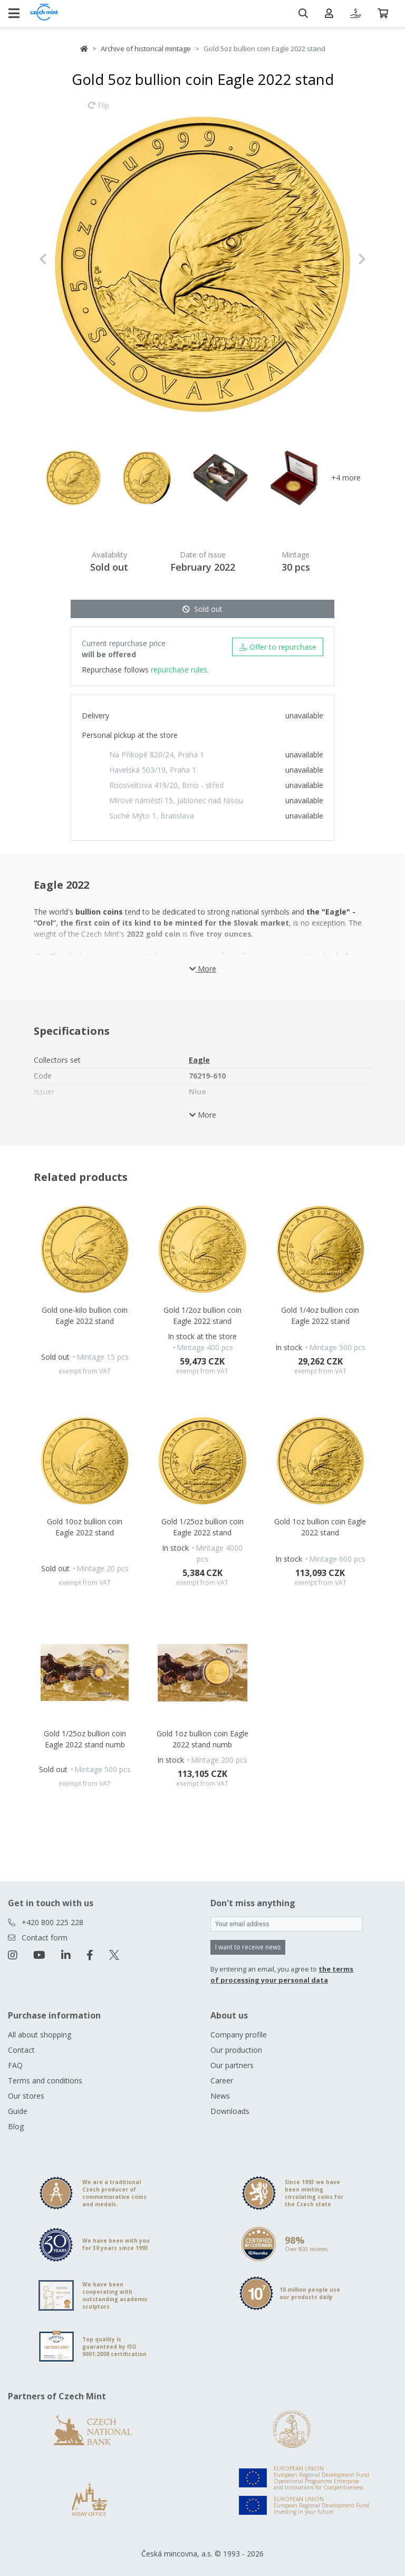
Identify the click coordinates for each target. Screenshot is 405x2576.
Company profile (238, 2035)
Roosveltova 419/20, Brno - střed (166, 785)
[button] (63, 259)
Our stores (26, 2096)
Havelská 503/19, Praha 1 (152, 770)
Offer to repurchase (277, 647)
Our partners (232, 2065)
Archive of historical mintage (146, 48)
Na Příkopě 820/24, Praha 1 (156, 754)
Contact (21, 2050)
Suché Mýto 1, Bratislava (151, 816)
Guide (17, 2111)
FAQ (15, 2065)
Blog (16, 2126)
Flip (98, 110)
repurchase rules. (180, 670)
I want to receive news (248, 1947)
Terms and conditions (45, 2080)
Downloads (229, 2111)
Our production (236, 2050)
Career (221, 2080)
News (220, 2096)
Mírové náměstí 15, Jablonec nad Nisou (176, 800)
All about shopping (39, 2035)
